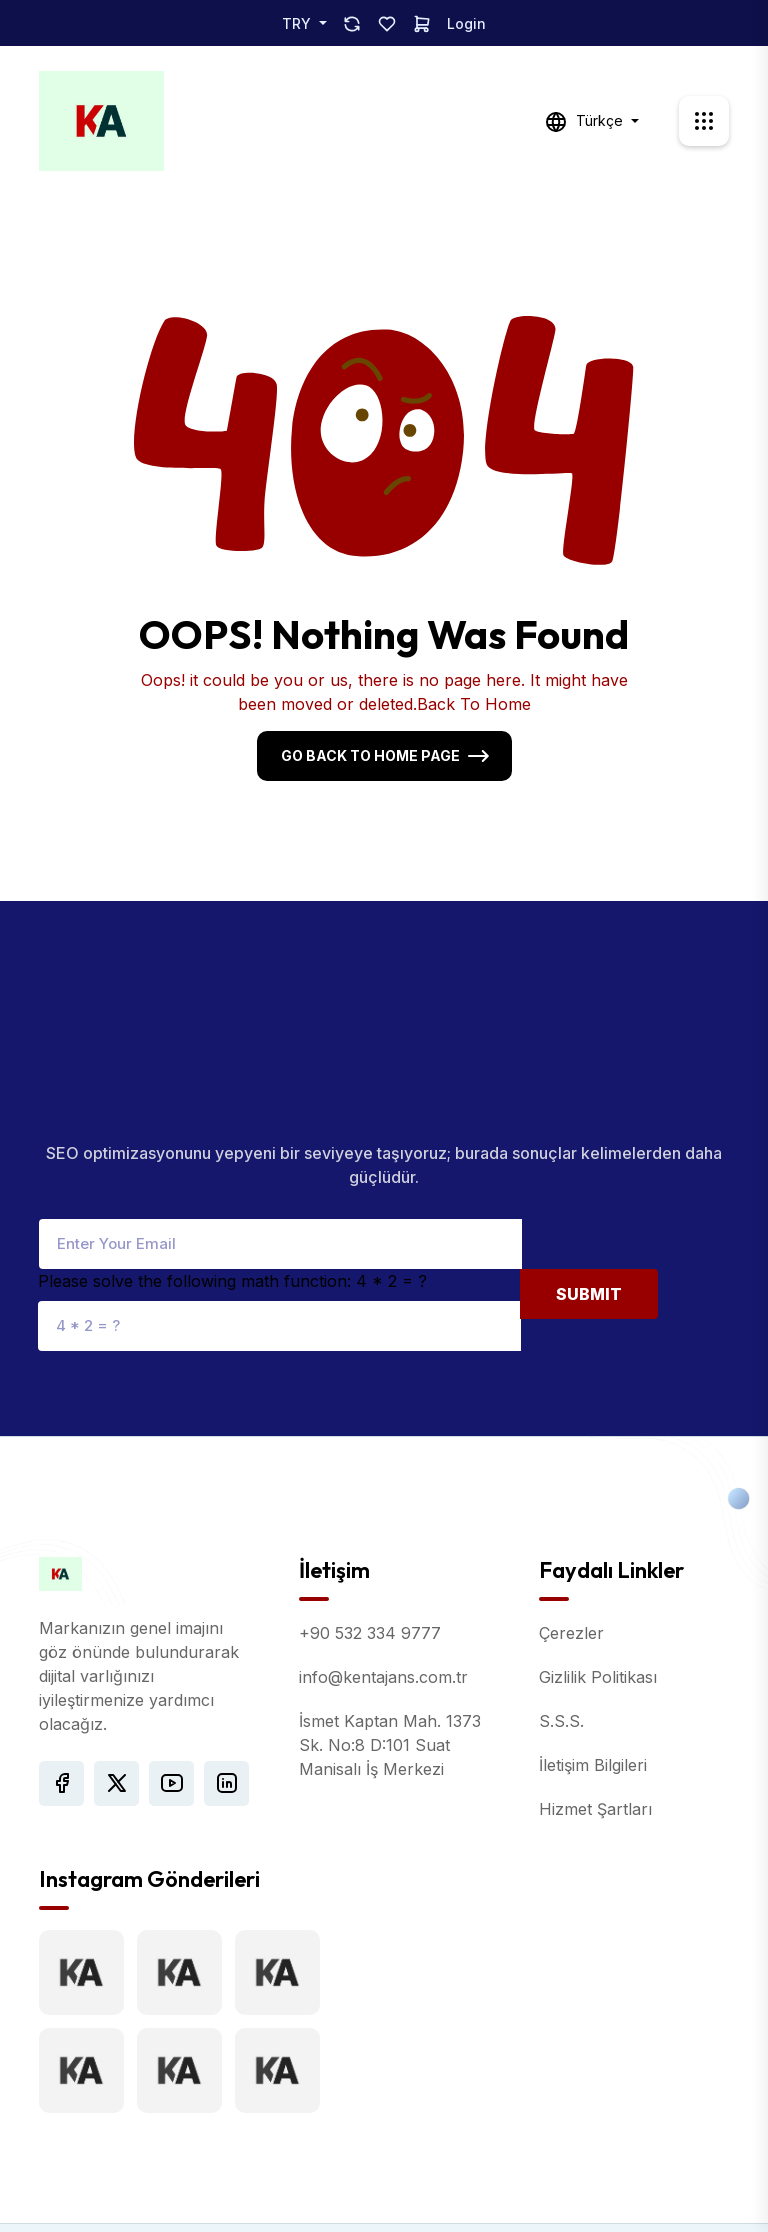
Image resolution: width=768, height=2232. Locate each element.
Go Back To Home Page (370, 755)
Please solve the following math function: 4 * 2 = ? (232, 1194)
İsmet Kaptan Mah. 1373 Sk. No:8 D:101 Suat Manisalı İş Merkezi (390, 1659)
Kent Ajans (343, 2185)
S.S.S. (561, 1635)
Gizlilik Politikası (598, 1591)
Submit (589, 1207)
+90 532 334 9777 (370, 1547)
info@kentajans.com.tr (383, 1591)
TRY (298, 23)
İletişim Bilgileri (593, 1679)
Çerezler (571, 1547)
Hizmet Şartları (595, 1723)
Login (466, 23)
